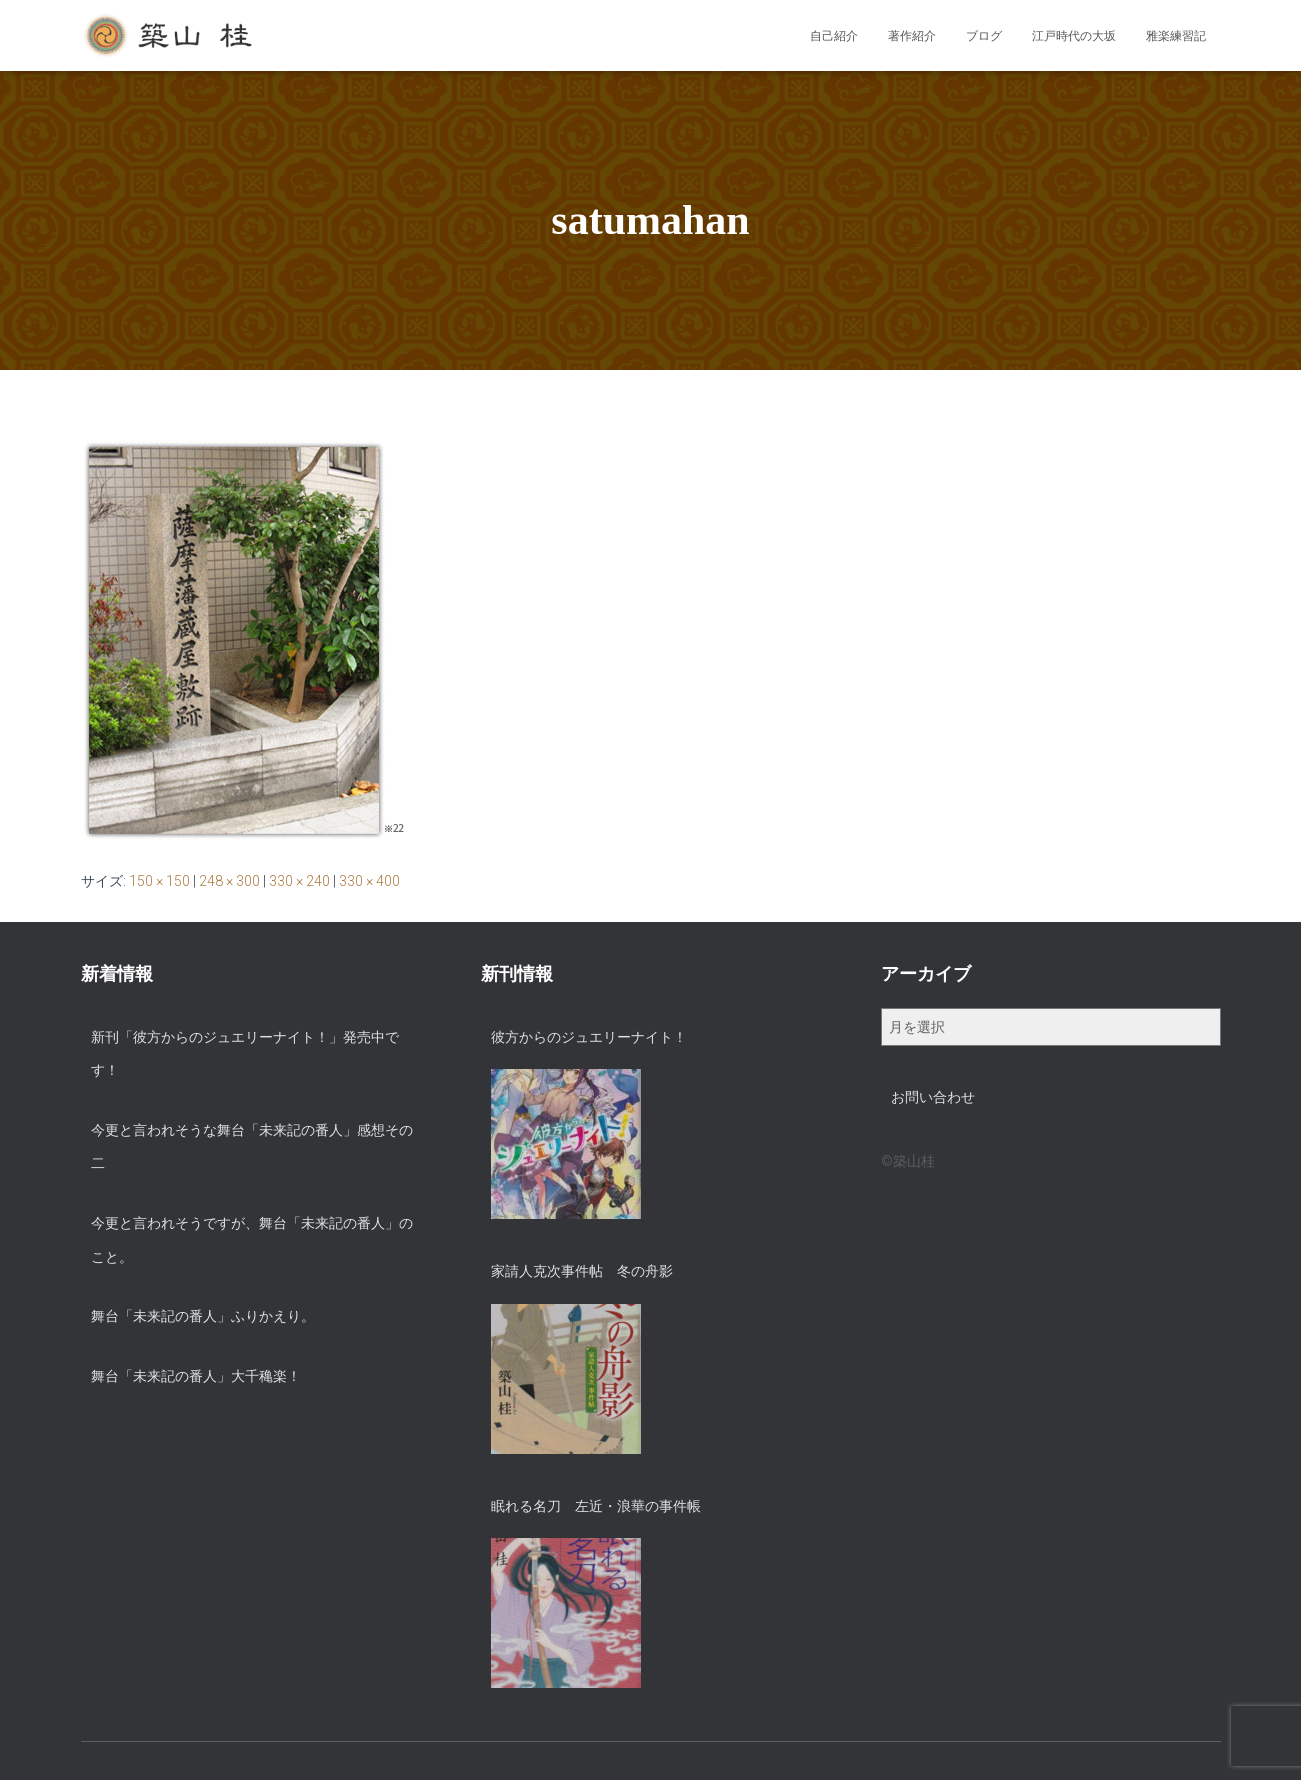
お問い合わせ (933, 1097)
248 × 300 (229, 881)
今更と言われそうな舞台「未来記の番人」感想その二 (252, 1147)
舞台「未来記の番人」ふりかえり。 (203, 1316)
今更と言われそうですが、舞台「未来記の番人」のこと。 (252, 1240)
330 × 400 (369, 881)
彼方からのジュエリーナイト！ (589, 1037)
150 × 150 (159, 881)
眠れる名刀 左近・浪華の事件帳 (596, 1506)
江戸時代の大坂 (1074, 36)
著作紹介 (912, 36)
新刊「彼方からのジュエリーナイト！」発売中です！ (245, 1054)
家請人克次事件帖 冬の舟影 (582, 1271)
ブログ (984, 36)
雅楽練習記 (1176, 36)
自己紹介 (834, 36)
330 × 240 (299, 881)
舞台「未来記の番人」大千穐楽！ (196, 1376)
